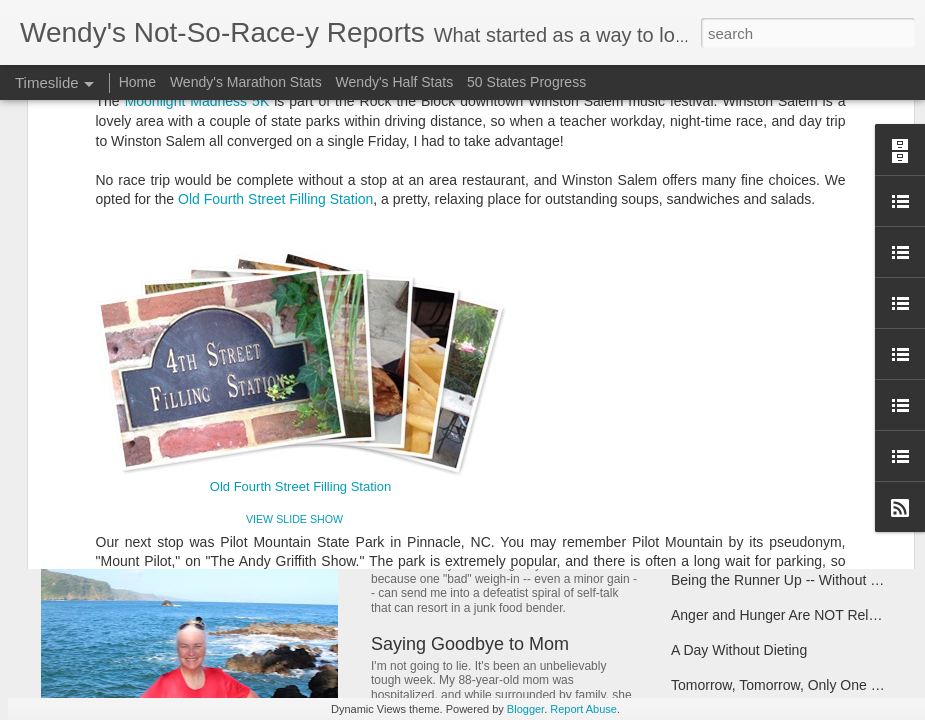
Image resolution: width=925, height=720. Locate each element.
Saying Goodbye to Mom (470, 644)
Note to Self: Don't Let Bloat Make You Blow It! (556, 514)
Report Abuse (583, 709)
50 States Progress (526, 82)
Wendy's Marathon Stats (246, 82)
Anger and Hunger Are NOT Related (783, 615)
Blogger (525, 709)
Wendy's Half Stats (395, 82)
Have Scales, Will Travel (746, 545)
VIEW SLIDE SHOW (294, 223)
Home (137, 82)
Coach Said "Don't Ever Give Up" (774, 398)
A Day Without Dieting (739, 650)
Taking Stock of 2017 (736, 363)
